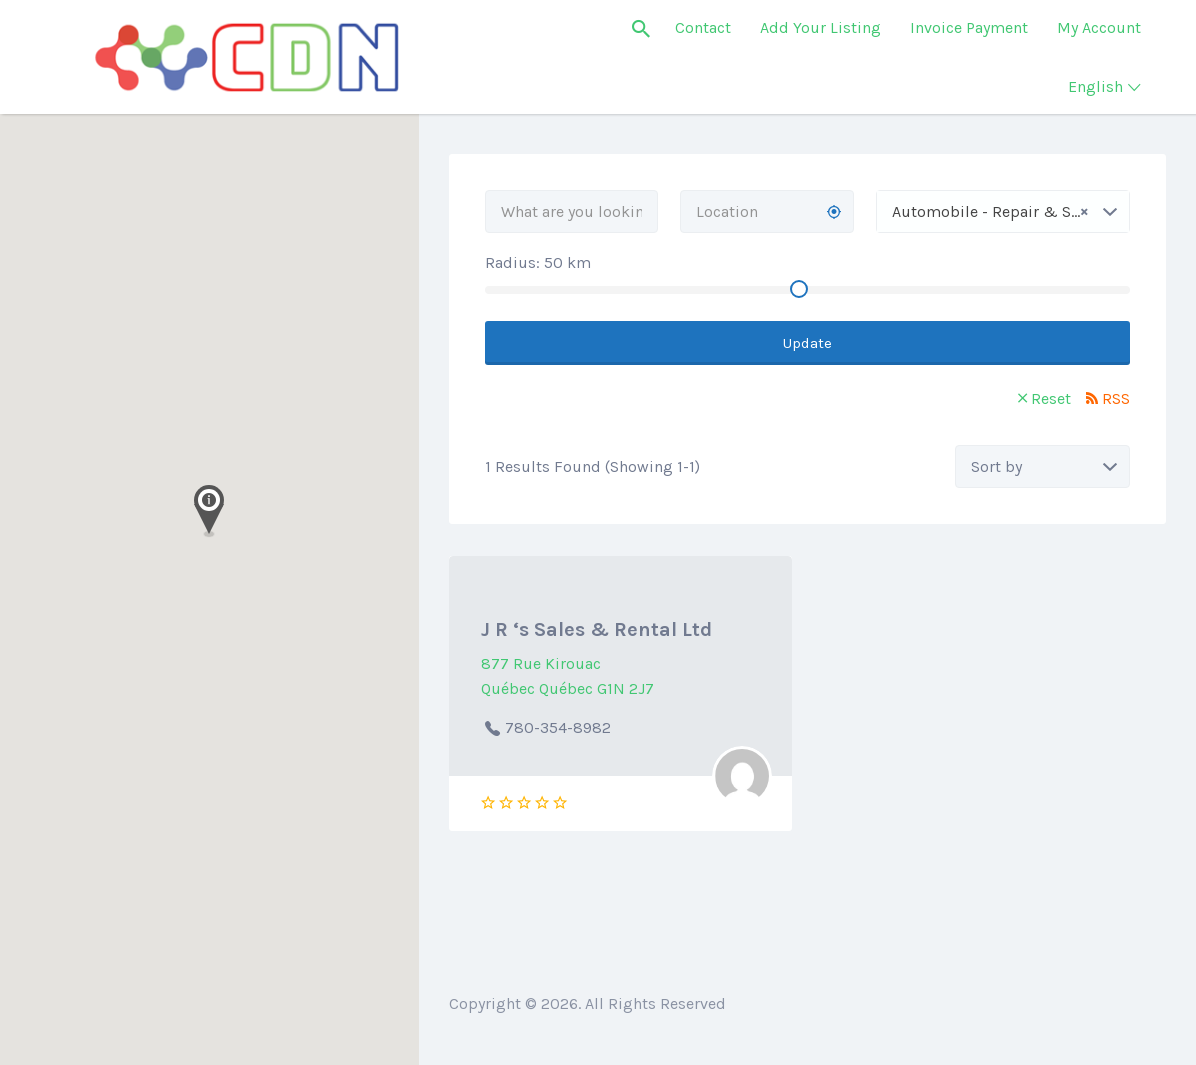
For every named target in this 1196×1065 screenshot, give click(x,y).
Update (807, 343)
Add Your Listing (820, 27)
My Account (1099, 27)
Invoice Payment (969, 27)
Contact (703, 27)
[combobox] (1003, 211)
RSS (1116, 398)
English (1095, 86)
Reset (1051, 398)
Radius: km (538, 262)
